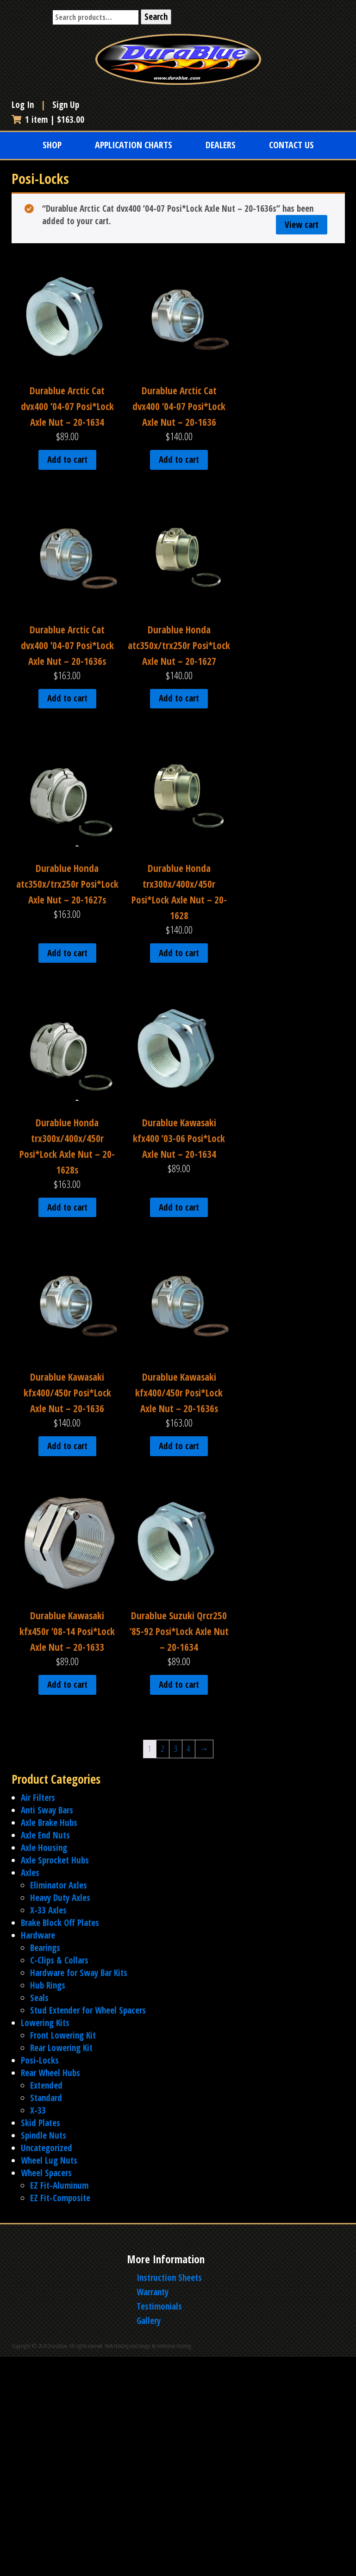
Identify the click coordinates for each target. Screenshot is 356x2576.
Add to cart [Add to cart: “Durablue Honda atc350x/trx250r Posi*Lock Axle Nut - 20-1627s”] (67, 953)
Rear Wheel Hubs (50, 2073)
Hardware (38, 1935)
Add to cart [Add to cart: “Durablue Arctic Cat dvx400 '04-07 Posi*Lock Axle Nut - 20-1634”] (67, 460)
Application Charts (133, 145)
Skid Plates (40, 2123)
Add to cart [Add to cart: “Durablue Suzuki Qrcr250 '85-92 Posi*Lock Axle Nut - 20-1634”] (179, 1685)
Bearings (45, 1948)
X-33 (38, 2110)
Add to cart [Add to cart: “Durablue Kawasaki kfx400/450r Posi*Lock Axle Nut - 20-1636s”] (179, 1446)
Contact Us (291, 145)
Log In (24, 105)
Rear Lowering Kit (61, 2048)
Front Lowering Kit (63, 2035)
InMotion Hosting (174, 2346)
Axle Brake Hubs (49, 1823)
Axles (30, 1873)
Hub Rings (47, 1985)
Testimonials (159, 2306)
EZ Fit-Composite (60, 2198)
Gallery (149, 2321)
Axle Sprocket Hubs (55, 1860)
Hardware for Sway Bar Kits (78, 1973)
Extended (46, 2085)
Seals (39, 1998)
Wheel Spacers (46, 2173)
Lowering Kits (45, 2023)
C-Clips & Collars (59, 1960)
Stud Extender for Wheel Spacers (88, 2010)
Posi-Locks (40, 2060)
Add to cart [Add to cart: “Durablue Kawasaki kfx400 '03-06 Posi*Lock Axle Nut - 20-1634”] (179, 1207)
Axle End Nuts (45, 1835)
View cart (302, 225)
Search (156, 17)
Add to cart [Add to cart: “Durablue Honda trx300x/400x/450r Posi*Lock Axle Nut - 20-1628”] (179, 953)
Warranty (153, 2292)
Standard (46, 2098)
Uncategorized (46, 2148)
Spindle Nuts (43, 2135)
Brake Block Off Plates (60, 1923)
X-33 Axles (48, 1910)
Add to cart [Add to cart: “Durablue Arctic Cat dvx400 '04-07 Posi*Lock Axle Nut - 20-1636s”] (67, 698)
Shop (52, 145)
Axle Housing (44, 1848)
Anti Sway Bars (47, 1810)
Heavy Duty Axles (60, 1898)
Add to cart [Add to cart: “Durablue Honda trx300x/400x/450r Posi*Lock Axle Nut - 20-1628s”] (67, 1207)
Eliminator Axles (58, 1885)
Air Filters (38, 1798)
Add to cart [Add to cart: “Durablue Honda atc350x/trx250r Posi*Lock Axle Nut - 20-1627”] (179, 698)
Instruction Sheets (169, 2278)
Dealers (221, 145)
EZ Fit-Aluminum (59, 2185)
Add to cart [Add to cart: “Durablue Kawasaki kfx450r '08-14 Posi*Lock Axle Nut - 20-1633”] (67, 1685)
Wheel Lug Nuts (49, 2160)
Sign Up (65, 105)
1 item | (48, 120)
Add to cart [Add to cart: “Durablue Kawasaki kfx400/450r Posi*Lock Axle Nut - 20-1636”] (67, 1446)
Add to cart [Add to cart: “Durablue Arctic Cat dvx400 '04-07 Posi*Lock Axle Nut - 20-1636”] (179, 460)
